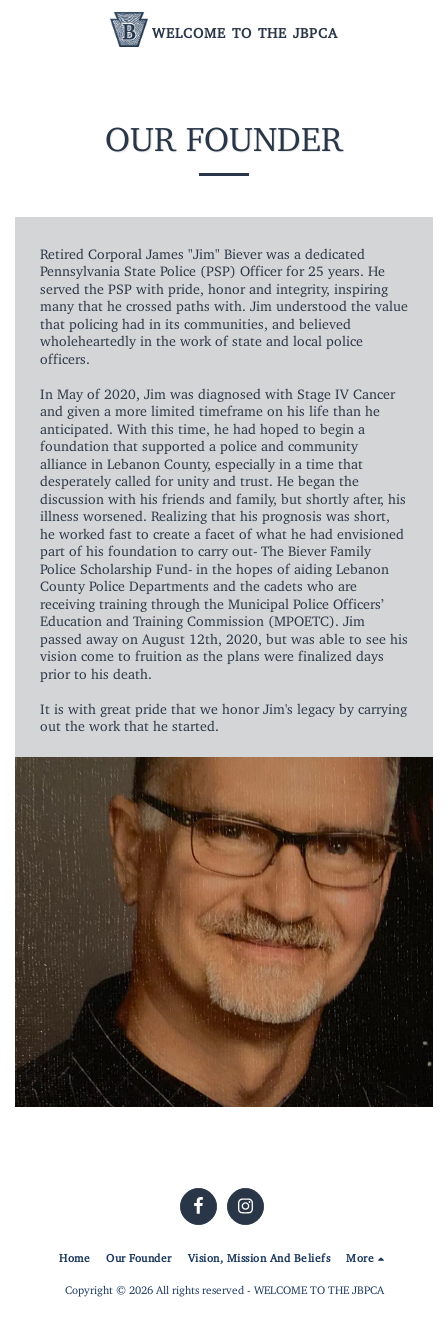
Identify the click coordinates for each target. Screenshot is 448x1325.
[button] (22, 28)
